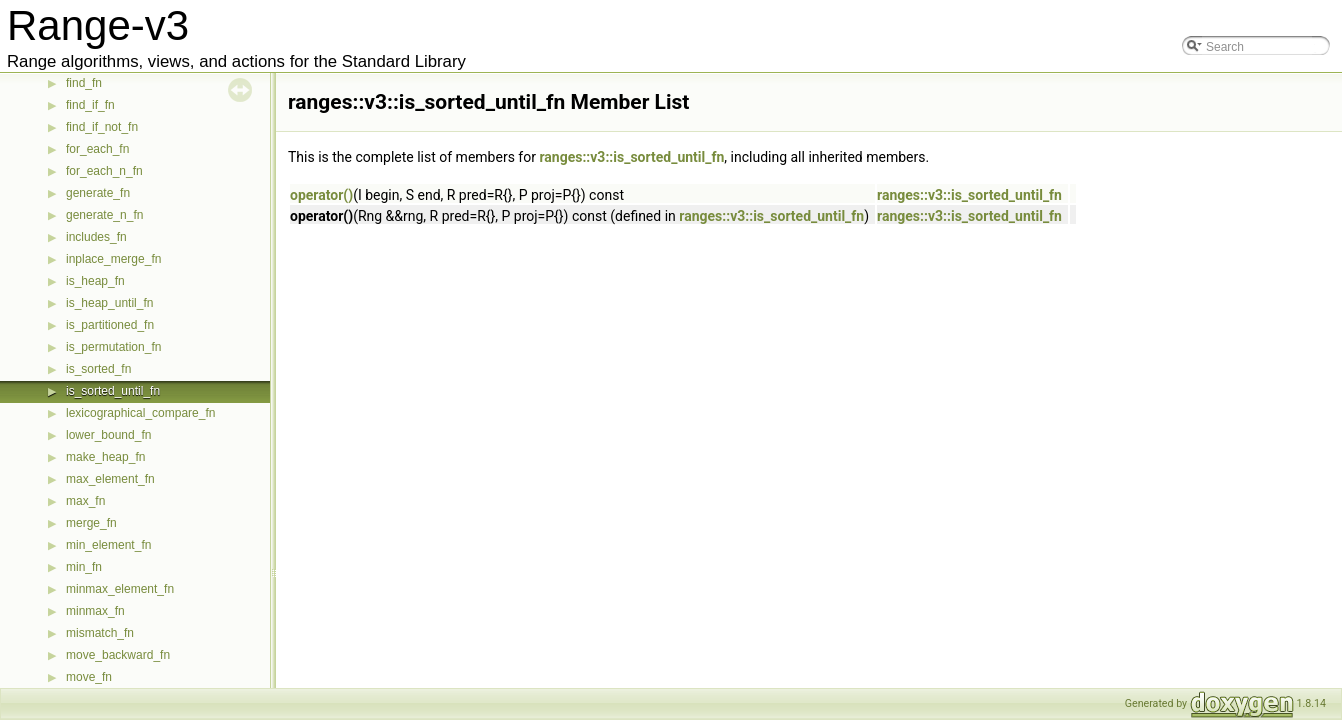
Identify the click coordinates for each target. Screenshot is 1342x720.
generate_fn (98, 193)
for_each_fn (97, 149)
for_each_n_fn (104, 171)
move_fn (89, 677)
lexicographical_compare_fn (140, 413)
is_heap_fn (95, 281)
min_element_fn (108, 545)
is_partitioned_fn (110, 325)
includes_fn (96, 237)
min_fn (84, 567)
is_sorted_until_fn (113, 391)
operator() (321, 195)
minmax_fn (95, 611)
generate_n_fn (104, 215)
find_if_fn (90, 105)
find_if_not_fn (102, 127)
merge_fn (91, 523)
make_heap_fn (105, 457)
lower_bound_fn (108, 435)
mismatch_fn (100, 633)
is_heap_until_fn (109, 303)
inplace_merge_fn (113, 259)
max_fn (85, 501)
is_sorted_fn (98, 369)
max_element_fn (110, 479)
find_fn (84, 83)
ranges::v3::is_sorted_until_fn (631, 157)
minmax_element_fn (120, 589)
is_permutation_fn (113, 347)
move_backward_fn (118, 655)
